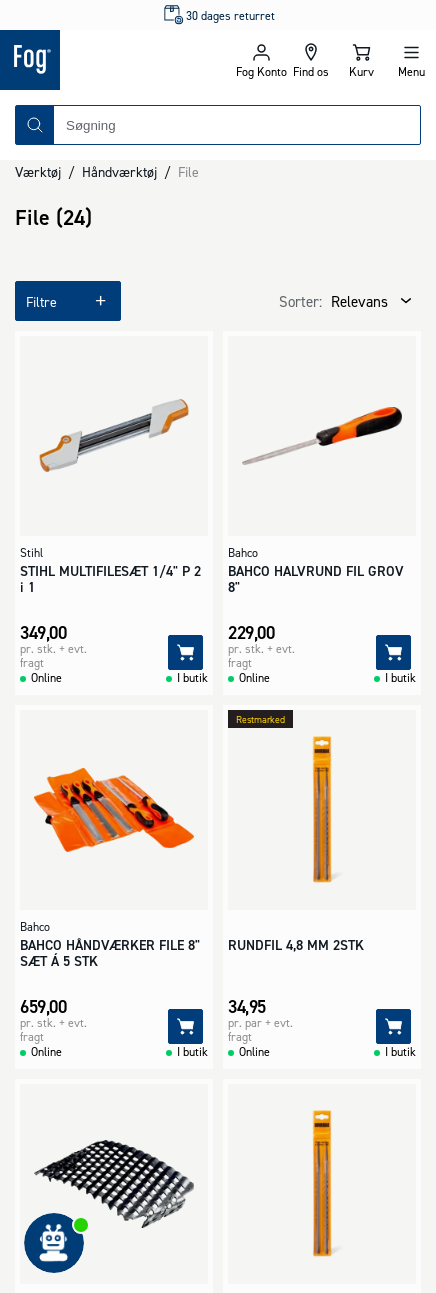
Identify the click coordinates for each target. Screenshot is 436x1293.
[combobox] (237, 125)
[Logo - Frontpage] (109, 60)
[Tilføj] (185, 652)
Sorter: (300, 301)
